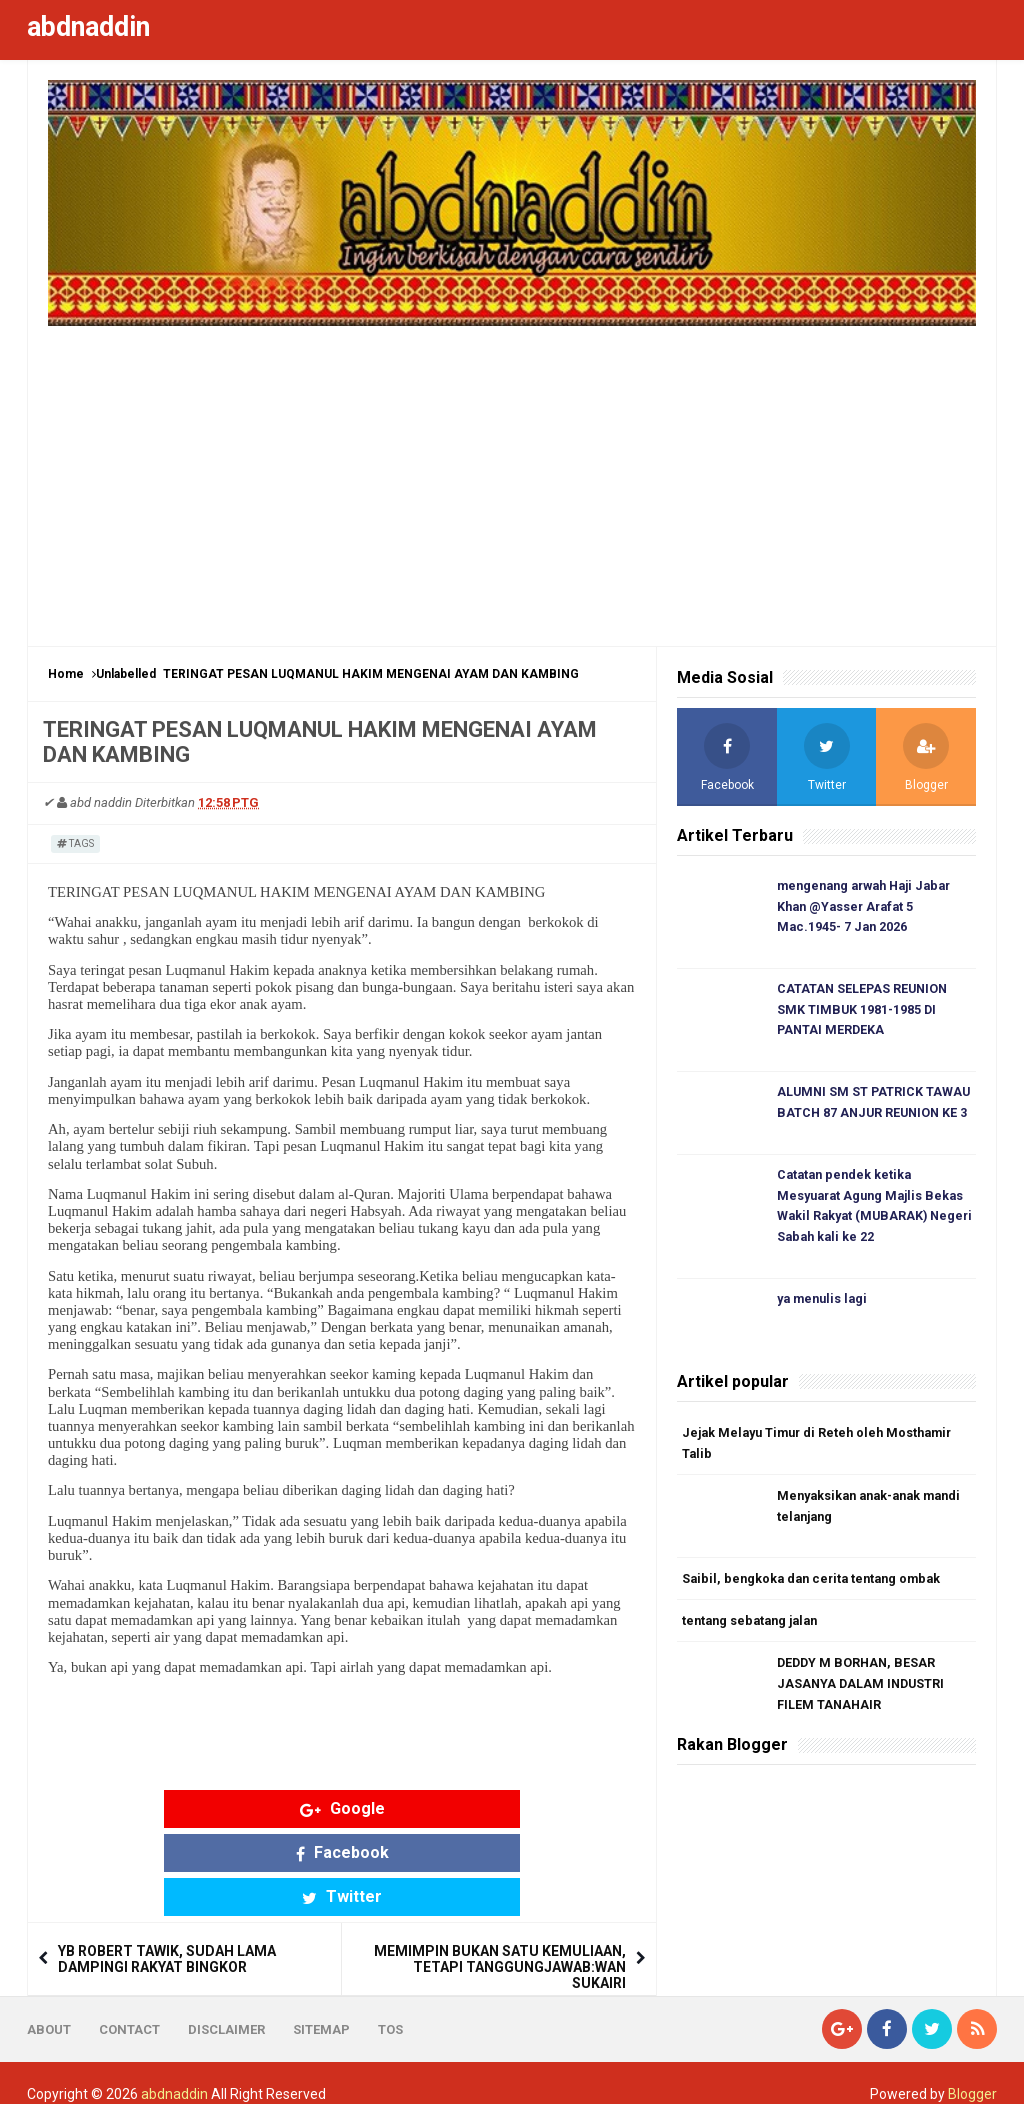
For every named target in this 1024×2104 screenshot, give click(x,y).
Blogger (972, 2072)
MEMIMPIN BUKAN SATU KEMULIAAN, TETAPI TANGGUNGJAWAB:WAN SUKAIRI (500, 1880)
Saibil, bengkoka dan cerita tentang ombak (817, 1587)
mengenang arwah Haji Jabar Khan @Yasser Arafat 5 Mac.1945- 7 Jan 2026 (871, 907)
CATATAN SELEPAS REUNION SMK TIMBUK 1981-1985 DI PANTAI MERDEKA (864, 1012)
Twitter (498, 1808)
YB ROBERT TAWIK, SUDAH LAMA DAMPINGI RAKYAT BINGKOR (167, 1872)
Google (186, 1808)
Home (66, 674)
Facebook (342, 1808)
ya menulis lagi (825, 1306)
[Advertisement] (512, 476)
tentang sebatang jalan (754, 1630)
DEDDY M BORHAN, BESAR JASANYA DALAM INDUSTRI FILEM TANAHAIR (863, 1695)
